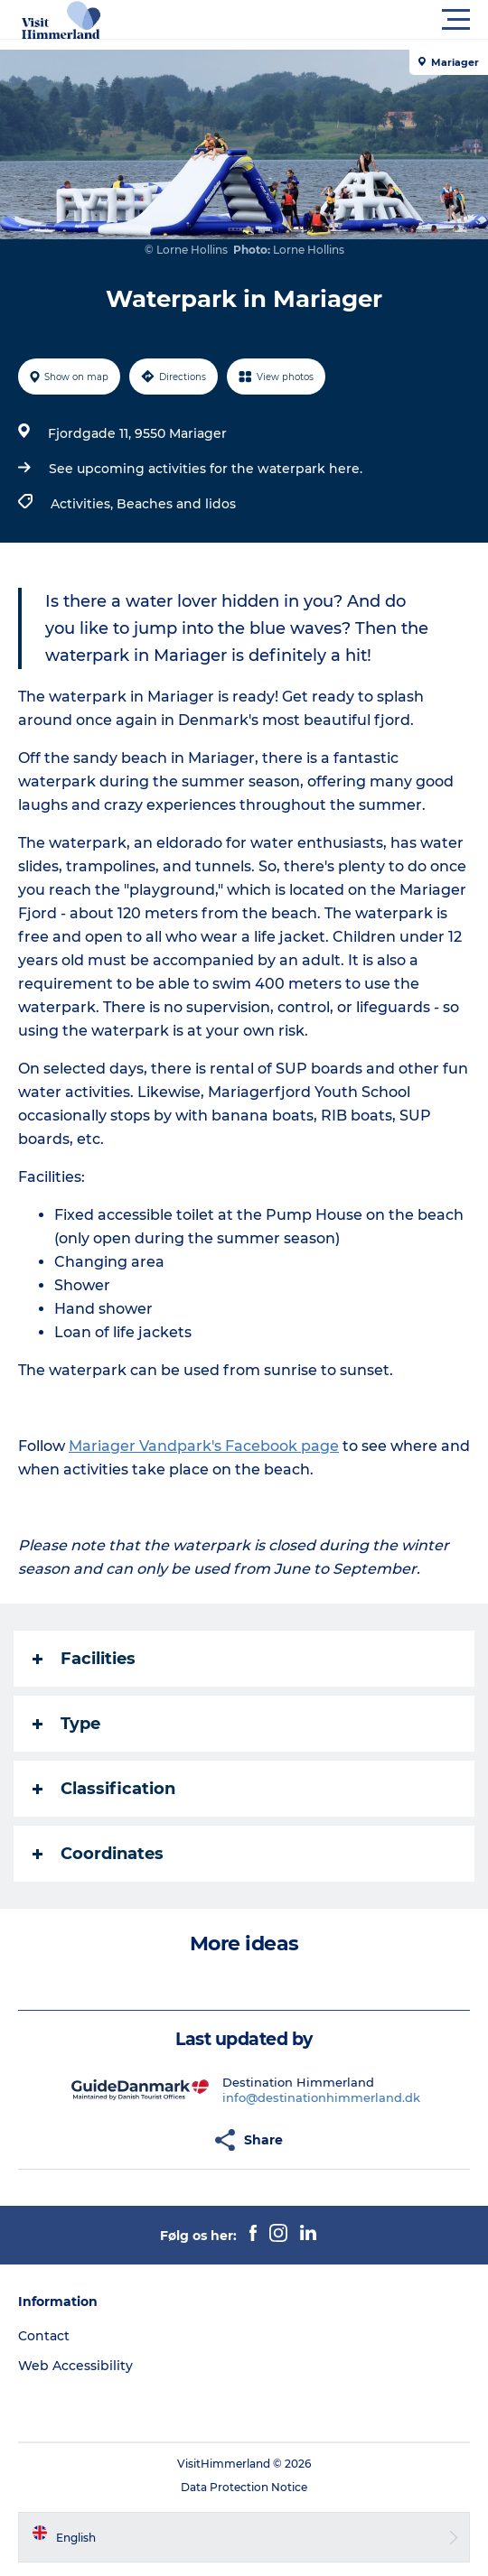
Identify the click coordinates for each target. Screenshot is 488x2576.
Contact (44, 2336)
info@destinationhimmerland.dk (321, 2097)
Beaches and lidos (176, 504)
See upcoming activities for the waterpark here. (205, 468)
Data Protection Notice (244, 2487)
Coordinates (98, 1854)
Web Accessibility (75, 2365)
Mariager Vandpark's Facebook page (204, 1446)
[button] (325, 20)
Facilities (84, 1659)
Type (66, 1724)
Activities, (84, 504)
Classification (104, 1789)
